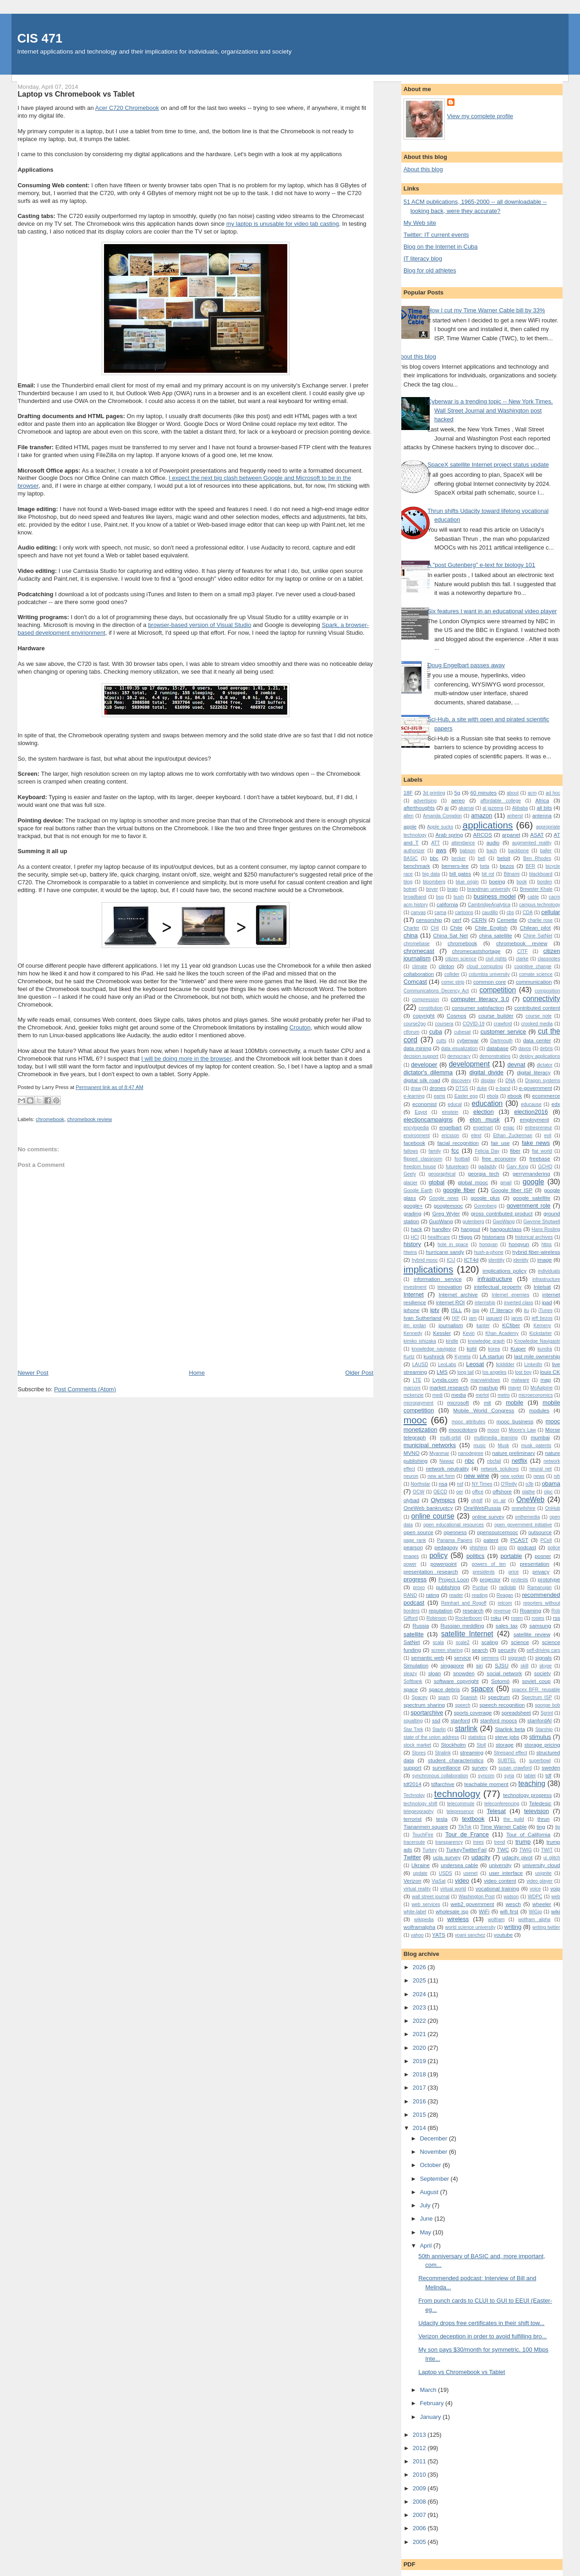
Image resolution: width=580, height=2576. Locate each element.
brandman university (489, 889)
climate (419, 966)
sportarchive (426, 1712)
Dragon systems (542, 1080)
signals (543, 1658)
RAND (410, 1595)
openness (455, 1532)
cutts (441, 1040)
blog (408, 881)
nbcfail (494, 1461)
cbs (510, 912)
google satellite (531, 1198)
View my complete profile (480, 116)
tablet (530, 1775)
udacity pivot (517, 1857)
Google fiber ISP (511, 1190)
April (426, 2245)
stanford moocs (498, 1720)
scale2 (463, 1642)
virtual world (453, 1888)
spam (443, 1697)
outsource (540, 1532)
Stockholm (453, 1745)
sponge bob (547, 1705)
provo (419, 1587)
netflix (519, 1460)
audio (493, 842)
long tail (465, 1372)
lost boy (523, 1372)
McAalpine (542, 1387)
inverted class (518, 1302)
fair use (500, 1143)
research (473, 1610)
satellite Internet (467, 1634)
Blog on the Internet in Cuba (441, 246)
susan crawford (514, 1767)
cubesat (462, 1032)
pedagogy (446, 1547)
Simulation (416, 1665)
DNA (510, 1080)
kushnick (434, 1356)
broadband (415, 896)
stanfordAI (539, 1720)
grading (412, 1213)
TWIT (547, 1849)
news (538, 1476)
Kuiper (518, 1348)
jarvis (516, 1318)
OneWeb (530, 1499)
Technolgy (414, 1795)
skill (524, 1665)
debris (546, 1048)
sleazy (410, 1673)
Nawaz (446, 1461)
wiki (555, 1911)
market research (449, 1387)
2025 (420, 1980)
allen (409, 815)
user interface (506, 1873)
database (498, 1048)
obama (551, 1483)
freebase (540, 1158)
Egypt (421, 1112)
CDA (528, 912)
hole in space (453, 1244)
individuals (549, 1271)
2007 (420, 2514)
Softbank (413, 1681)
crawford (503, 1023)
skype (545, 1665)
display (488, 1080)
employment (534, 1119)
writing (513, 1926)
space (411, 1689)
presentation (534, 1564)
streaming (471, 1752)
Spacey (420, 1697)
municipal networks (430, 1445)
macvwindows (485, 1380)
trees (478, 1842)
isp (475, 1310)
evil (548, 1135)
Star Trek (413, 1729)
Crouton (300, 1027)
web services (425, 1904)
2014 (420, 2127)
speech (463, 1705)
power (410, 1564)
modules (539, 1410)
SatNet (412, 1642)
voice (535, 1888)
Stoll (481, 1745)
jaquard (494, 1318)
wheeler (541, 1904)
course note (538, 1015)
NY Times (482, 1484)
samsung (540, 1625)
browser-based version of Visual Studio (199, 624)
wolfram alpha (534, 1919)
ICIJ (451, 1260)
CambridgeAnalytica (489, 904)
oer (459, 1491)
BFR (530, 866)
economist (424, 1104)
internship (485, 1302)
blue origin (467, 881)
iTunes (545, 1310)
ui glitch (551, 1857)
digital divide (486, 1072)
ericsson (451, 1135)
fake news (536, 1142)
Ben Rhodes (537, 858)
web (556, 1896)
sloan (434, 1673)
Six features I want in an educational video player (492, 611)
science (520, 1642)
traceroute (414, 1842)
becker (459, 858)
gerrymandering (531, 1173)
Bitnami (511, 874)
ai (446, 808)
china (411, 935)
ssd (436, 1720)
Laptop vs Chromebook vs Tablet (75, 94)
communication (534, 982)
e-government (535, 1088)
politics (475, 1555)
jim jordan (415, 1325)
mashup (488, 1387)
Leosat (475, 1364)
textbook (473, 1818)
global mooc (473, 1182)
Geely (410, 1173)
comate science (536, 974)
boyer (432, 889)
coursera (444, 1023)
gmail (506, 1182)
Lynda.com (445, 1380)
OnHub (552, 1508)
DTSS (461, 1088)
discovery (461, 1080)
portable (511, 1555)
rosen (517, 1618)
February (432, 2403)
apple (410, 826)
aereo (458, 800)
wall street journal (430, 1896)
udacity (480, 1857)
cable (533, 896)
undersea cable (459, 1865)
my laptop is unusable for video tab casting (282, 223)
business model (495, 896)
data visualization (459, 1048)
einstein (450, 1112)
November (434, 2151)
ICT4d (471, 1260)
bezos (507, 866)
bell (481, 858)
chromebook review (89, 1119)
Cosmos (456, 1015)
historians (493, 1237)
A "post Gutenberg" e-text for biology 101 (481, 564)
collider (452, 974)
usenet (470, 1873)
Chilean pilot (535, 928)
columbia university (489, 974)
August (430, 2192)
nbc (469, 1460)
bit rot (488, 874)
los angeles (494, 1372)
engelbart (450, 1127)
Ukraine (420, 1865)
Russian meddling (462, 1625)
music (479, 1445)
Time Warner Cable (504, 1827)
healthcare (439, 1237)
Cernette (507, 920)
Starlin (439, 1729)
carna (440, 912)
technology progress (527, 1795)
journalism (450, 1325)
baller (546, 850)
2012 (420, 2448)
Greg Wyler (446, 1213)
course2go (415, 1023)
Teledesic (540, 1803)
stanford (460, 1720)
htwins (410, 1252)
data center (537, 1040)
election (483, 1111)
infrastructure (494, 1278)
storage (505, 1745)
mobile (514, 1402)
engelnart (482, 1127)
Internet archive (458, 1294)
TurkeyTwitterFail (466, 1849)
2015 (420, 2114)
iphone (412, 1310)
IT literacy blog (423, 258)
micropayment (418, 1402)
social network (504, 1673)
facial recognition (458, 1143)
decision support (421, 1056)
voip (555, 1888)
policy (438, 1555)
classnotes (549, 958)
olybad (411, 1500)
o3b (529, 1484)
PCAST (519, 1540)
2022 (420, 2020)
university (500, 1865)
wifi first (509, 1911)
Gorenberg (485, 1206)
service (462, 1658)
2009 (420, 2488)
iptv (434, 1310)
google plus (485, 1198)
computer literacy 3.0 (480, 999)
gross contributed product (502, 1213)
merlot (482, 1395)
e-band (503, 1088)
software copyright (456, 1681)
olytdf (476, 1500)
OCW (418, 1491)
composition (547, 990)
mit (487, 1402)
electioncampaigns (428, 1119)
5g (457, 792)
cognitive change (532, 966)
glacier (411, 1182)
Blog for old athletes (430, 270)
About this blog (423, 169)
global (437, 1182)
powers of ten (489, 1564)
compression (425, 999)
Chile (456, 928)
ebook (515, 1096)
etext (476, 1135)
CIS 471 (39, 38)
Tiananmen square (426, 1827)
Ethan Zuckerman (512, 1135)
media (458, 1395)
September (435, 2178)
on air (499, 1500)
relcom (505, 1603)
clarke (522, 958)
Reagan (505, 1595)
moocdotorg (463, 1429)
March (429, 2389)
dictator (545, 1064)
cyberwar (467, 1040)
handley (441, 1229)
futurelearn (457, 1166)
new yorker (513, 1476)
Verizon (412, 1881)
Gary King (517, 1166)
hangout (470, 1229)
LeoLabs (447, 1364)
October (431, 2165)
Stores (419, 1752)
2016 (420, 2101)
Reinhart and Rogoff (464, 1603)
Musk (503, 1445)
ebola (492, 1096)
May (426, 2232)
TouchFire (422, 1834)
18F (408, 792)
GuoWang (441, 1221)
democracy (459, 1056)
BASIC (411, 858)
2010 (420, 2474)
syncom (486, 1775)
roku (496, 1618)
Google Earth (418, 1190)
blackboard (541, 874)
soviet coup (536, 1681)
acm (532, 792)
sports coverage (473, 1713)
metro (504, 1395)
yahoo (416, 1935)
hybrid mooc (425, 1260)
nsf (460, 1484)
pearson (413, 1547)
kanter (483, 1325)
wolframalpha (420, 1927)
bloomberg (434, 881)
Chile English (491, 928)
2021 (420, 2034)
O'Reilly (509, 1484)
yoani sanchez (470, 1935)
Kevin (469, 1333)
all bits (544, 808)
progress (415, 1579)
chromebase (417, 943)
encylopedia (416, 1127)
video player (539, 1881)
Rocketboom (468, 1618)
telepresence (460, 1811)
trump (523, 1841)
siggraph (517, 1658)
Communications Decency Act (436, 990)
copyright (423, 1015)
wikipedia (424, 1919)
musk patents (536, 1445)
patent (490, 1540)
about (513, 792)
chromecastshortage (476, 951)
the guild (513, 1819)
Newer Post (32, 1372)
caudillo (490, 912)
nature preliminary (513, 1453)
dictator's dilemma (428, 1072)
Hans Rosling (545, 1229)
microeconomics (536, 1395)
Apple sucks (440, 826)
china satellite (495, 935)
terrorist (413, 1819)
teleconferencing (501, 1803)
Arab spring (449, 835)
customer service (503, 1031)
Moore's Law (522, 1429)
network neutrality (447, 1468)
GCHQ (545, 1166)
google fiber (459, 1190)
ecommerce (546, 1096)
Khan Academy (502, 1333)
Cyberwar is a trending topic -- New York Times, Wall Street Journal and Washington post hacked (490, 410)
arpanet (511, 835)
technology (457, 1793)
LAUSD (420, 1364)
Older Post (359, 1372)
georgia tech (483, 1173)
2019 (420, 2061)
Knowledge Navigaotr (537, 1341)
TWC (503, 1849)
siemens (490, 1658)
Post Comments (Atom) (85, 1389)
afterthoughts (419, 808)
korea (494, 1348)
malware (520, 1380)
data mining (418, 1048)
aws (441, 850)
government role (529, 1205)
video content (500, 1881)
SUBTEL (507, 1760)
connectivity (541, 998)
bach (492, 850)
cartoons (464, 912)
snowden (464, 1673)
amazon (481, 815)
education (487, 1103)
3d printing (434, 792)
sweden (551, 1767)
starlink (466, 1728)
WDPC (535, 1896)
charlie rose (540, 920)
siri (479, 1665)
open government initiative (523, 1524)
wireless (458, 1919)
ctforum (412, 1032)
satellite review (532, 1634)
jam (473, 1318)
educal (455, 1104)
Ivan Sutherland (423, 1318)
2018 (420, 2074)
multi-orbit (450, 1437)
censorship (429, 920)
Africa (542, 800)
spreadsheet (516, 1713)
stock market (417, 1745)
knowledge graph (486, 1341)
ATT (435, 842)
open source (418, 1532)
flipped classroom (423, 1158)
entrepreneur (538, 1127)
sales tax (507, 1625)
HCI (415, 1237)
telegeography (419, 1811)
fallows (411, 1151)
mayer (514, 1387)
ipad (547, 1302)
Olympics (443, 1500)
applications (488, 825)
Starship (544, 1729)
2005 (420, 2541)
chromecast (419, 951)
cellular (550, 912)
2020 (420, 2047)
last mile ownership (537, 1356)
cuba (435, 1031)
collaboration (419, 974)
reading (480, 1595)
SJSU (502, 1665)
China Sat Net (450, 935)
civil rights (496, 958)
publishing (448, 1587)
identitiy (496, 1260)
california (447, 904)
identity (521, 1260)
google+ (413, 1206)
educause (531, 1104)
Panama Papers (454, 1540)
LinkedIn (533, 1364)
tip (557, 1827)
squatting (413, 1720)
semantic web (427, 1658)
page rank (415, 1540)
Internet (414, 1294)
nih (557, 1476)
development (469, 1064)
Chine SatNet (537, 935)
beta (484, 866)
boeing (497, 881)
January (431, 2416)
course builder (495, 1015)
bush (459, 896)
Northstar (420, 1484)
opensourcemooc (497, 1532)
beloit (503, 858)
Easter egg (466, 1096)
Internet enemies (510, 1294)
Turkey (429, 1849)
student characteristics (455, 1760)
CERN (479, 920)
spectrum (499, 1697)
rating (432, 1595)
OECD (440, 1491)
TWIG (526, 1849)
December (434, 2138)
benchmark (417, 866)
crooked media (537, 1023)
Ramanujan (539, 1587)
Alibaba (520, 808)
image (544, 1260)
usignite (543, 1873)
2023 (420, 2007)
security (507, 1650)
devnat (516, 1064)
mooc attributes (469, 1421)
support (412, 1767)
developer (424, 1064)
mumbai (540, 1437)
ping (502, 1547)
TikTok (465, 1827)
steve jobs (507, 1737)
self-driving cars (543, 1650)
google (533, 1182)
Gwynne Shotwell (541, 1221)
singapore (452, 1665)
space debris (444, 1689)
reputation (441, 1610)
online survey (488, 1516)
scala (438, 1642)
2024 (420, 1994)
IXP (456, 1318)
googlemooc (448, 1206)
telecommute (460, 1803)
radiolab (507, 1587)
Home (197, 1372)
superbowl (540, 1760)
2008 (420, 2501)
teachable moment (486, 1784)
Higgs (465, 1237)
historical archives (534, 1237)
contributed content (537, 1008)
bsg (440, 896)
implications (429, 1269)
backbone (518, 850)
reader (456, 1595)
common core (489, 982)
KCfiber (511, 1325)
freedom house (420, 1166)
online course (432, 1516)
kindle (452, 1341)
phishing (478, 1547)
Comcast (415, 981)
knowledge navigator (433, 1348)
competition (497, 990)
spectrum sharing (424, 1705)
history (412, 1244)
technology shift (421, 1803)
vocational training (497, 1888)
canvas (418, 912)
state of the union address (431, 1737)
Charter (412, 928)
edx (556, 1104)
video (462, 1880)
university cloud (541, 1865)
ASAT (537, 835)
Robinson (437, 1618)
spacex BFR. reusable (536, 1689)
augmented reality (532, 842)
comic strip (452, 982)
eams (439, 1096)
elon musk (485, 1119)
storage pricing (542, 1745)
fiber (515, 1151)
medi (437, 1395)
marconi (412, 1387)
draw (415, 1088)
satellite (414, 1634)
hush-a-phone (488, 1252)
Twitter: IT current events (436, 234)
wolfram (496, 1919)
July (426, 2205)
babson (468, 850)
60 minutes (483, 792)
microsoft (458, 1402)
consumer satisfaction (478, 1008)
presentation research (431, 1571)
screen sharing (447, 1650)
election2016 (531, 1111)
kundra (544, 1348)
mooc (415, 1420)
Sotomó (500, 1681)
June (427, 2218)
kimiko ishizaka (420, 1341)
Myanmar (439, 1453)
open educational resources (453, 1524)
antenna (542, 815)
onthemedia (527, 1516)
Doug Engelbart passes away (466, 665)
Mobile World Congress (483, 1410)
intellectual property (497, 1287)
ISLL (456, 1310)
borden (544, 881)
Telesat (496, 1811)
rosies (537, 1618)
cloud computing (485, 966)
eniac (508, 1127)
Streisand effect (510, 1752)
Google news (444, 1198)
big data (431, 874)
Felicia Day (487, 1151)
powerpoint (444, 1564)
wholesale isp (452, 1911)
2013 (420, 2434)
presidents (484, 1571)
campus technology (539, 904)
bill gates (460, 874)
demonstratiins (495, 1056)
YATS (438, 1935)
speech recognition (502, 1705)
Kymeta (462, 1356)
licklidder (505, 1364)
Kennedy (413, 1333)
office (478, 1491)
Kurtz (409, 1356)
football (462, 1158)
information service (438, 1279)
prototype (549, 1579)
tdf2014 (412, 1784)
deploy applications (540, 1056)
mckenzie (414, 1395)
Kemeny (542, 1325)
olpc (548, 1491)
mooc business (515, 1421)
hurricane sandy (445, 1252)
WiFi (484, 1911)
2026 (420, 1967)
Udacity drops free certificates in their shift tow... (481, 2323)
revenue (502, 1610)
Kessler (442, 1333)
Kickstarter (540, 1333)
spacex (482, 1689)
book (521, 881)
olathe (528, 1491)
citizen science (460, 958)
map (545, 1380)
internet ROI (450, 1302)
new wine (476, 1475)
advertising (425, 800)
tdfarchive (442, 1784)
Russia (420, 1625)
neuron (411, 1476)
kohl (471, 1348)
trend (499, 1842)
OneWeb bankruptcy (428, 1508)
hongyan (488, 1244)
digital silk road (422, 1080)
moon (493, 1429)
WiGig (535, 1911)
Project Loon (453, 1579)
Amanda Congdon (442, 815)
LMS (442, 1372)
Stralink (443, 1752)
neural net (541, 1468)
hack (416, 1229)
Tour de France (467, 1834)
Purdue (480, 1587)
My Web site (420, 222)
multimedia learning (496, 1437)
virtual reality (417, 1888)
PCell (546, 1540)
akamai (466, 808)
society (542, 1673)
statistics (477, 1737)
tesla (442, 1819)
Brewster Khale (536, 889)
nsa (443, 1484)
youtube (503, 1935)
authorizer (414, 850)
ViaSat (438, 1881)
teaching (531, 1783)
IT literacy (502, 1310)
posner (543, 1556)
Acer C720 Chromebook (127, 107)
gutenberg (473, 1221)
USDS (445, 1873)
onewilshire (524, 1508)
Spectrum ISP (536, 1697)
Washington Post (477, 1896)
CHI (435, 928)
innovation (450, 1287)
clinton (446, 966)
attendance (463, 842)
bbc (434, 858)
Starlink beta (510, 1729)
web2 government (472, 1904)
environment (417, 1135)
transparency (449, 1842)
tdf (549, 1775)
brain (452, 889)
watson (511, 1896)
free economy (499, 1158)
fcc (455, 1150)
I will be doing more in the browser (186, 1058)
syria (509, 1775)
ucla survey (447, 1857)
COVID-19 (474, 1023)
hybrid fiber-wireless (536, 1252)
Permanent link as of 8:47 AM (109, 1087)
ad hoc (553, 792)
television (536, 1811)
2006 (420, 2528)
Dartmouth (501, 1040)
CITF (522, 951)
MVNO (412, 1453)
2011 (420, 2461)
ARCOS (482, 835)
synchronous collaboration (440, 1775)
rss (556, 1618)
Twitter (412, 1857)
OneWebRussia (482, 1508)
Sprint (547, 1713)
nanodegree (470, 1453)
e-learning (414, 1096)
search (480, 1650)
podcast (526, 1547)
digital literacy (534, 1072)
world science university (470, 1927)
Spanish (469, 1697)
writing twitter (546, 1927)
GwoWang (503, 1221)
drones (438, 1088)
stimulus (540, 1736)
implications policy (504, 1271)
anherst (515, 815)
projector (490, 1579)
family (434, 1151)
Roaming (531, 1610)
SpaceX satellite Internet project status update (488, 464)
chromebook (50, 1119)
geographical (442, 1173)
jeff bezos (542, 1318)
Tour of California (528, 1834)
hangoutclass (506, 1229)
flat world (542, 1151)
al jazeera (492, 808)
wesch (513, 1904)
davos (525, 1048)
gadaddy (487, 1166)
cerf (456, 920)
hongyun (519, 1244)
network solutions (500, 1468)
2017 (420, 2087)
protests (519, 1579)
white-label (415, 1911)
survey (479, 1767)
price (514, 1571)
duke (482, 1088)
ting (540, 1827)
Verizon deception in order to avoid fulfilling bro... (482, 2336)
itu (526, 1310)
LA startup (492, 1356)
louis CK (550, 1372)
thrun (543, 1819)
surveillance (446, 1767)
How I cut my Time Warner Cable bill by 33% (486, 310)
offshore (502, 1491)
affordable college (501, 800)
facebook (414, 1143)
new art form (440, 1476)
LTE (417, 1380)
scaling (490, 1642)
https (547, 1244)
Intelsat (542, 1287)
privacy (540, 1571)
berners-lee (455, 866)
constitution (431, 1008)
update (420, 1873)
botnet (410, 889)
